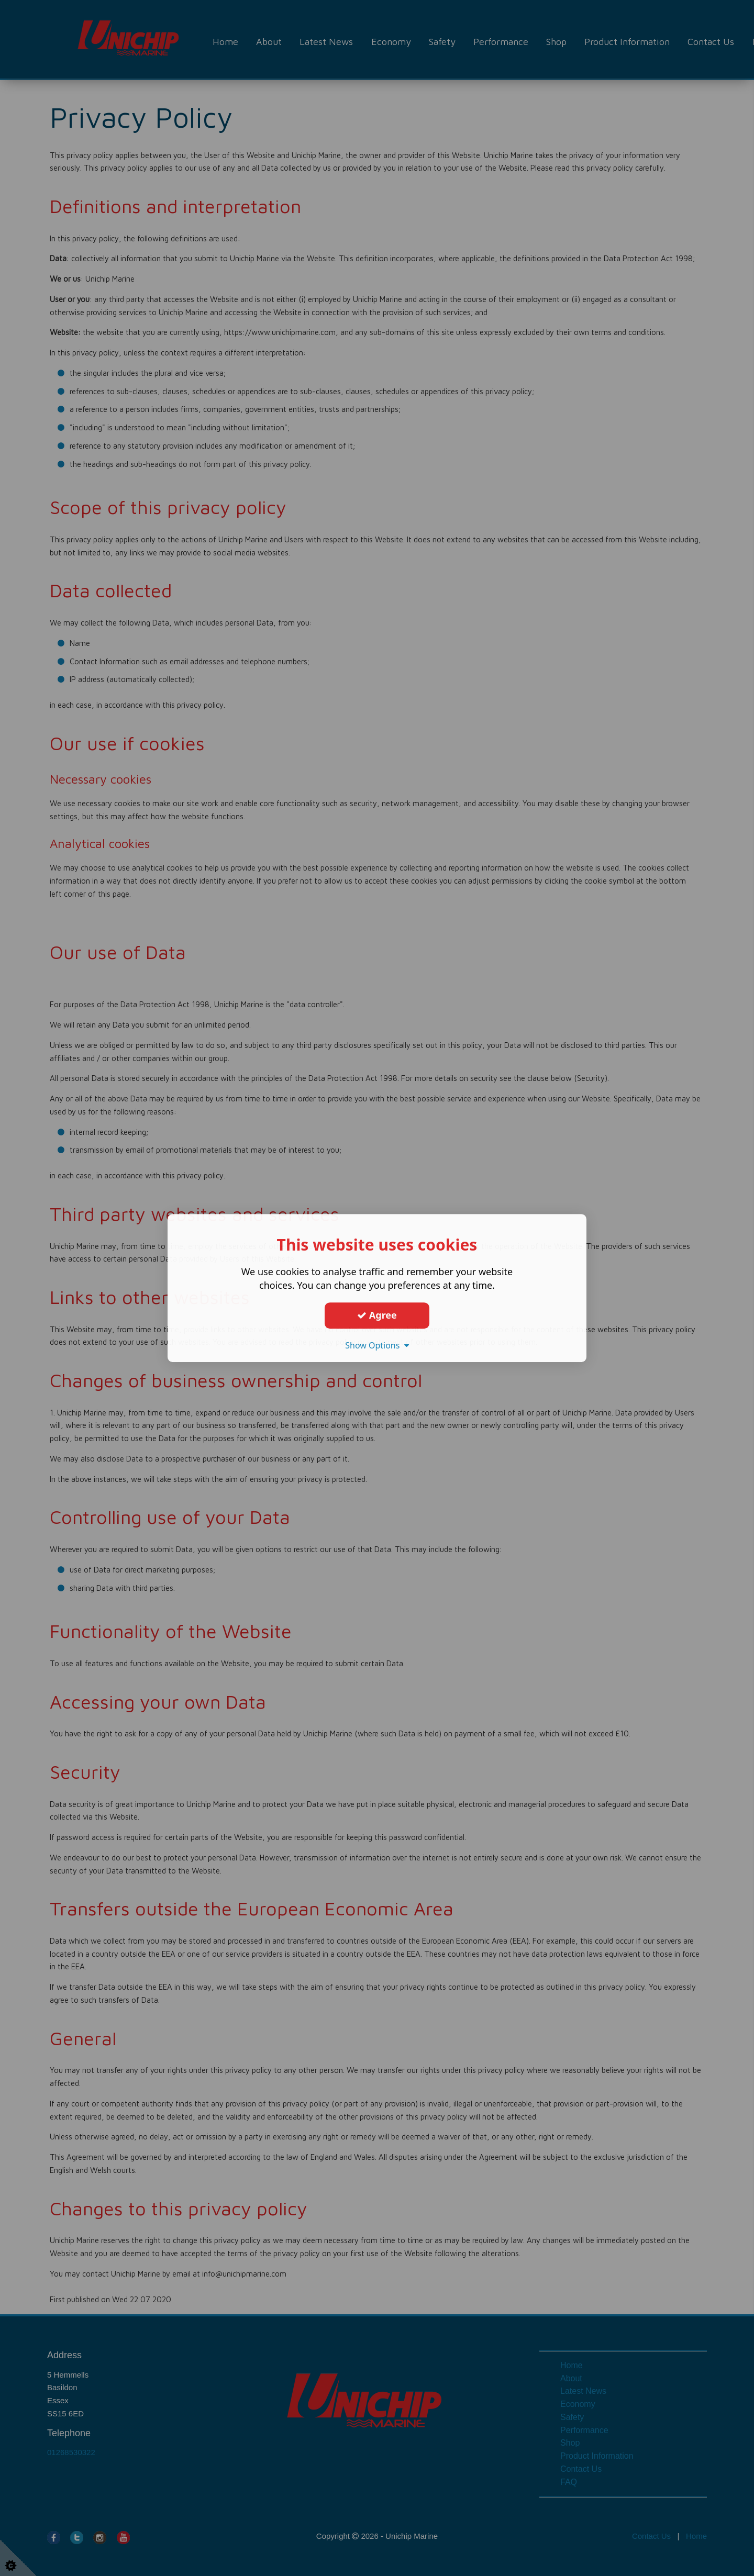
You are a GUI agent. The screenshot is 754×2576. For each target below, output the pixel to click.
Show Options (377, 1345)
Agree (377, 1315)
